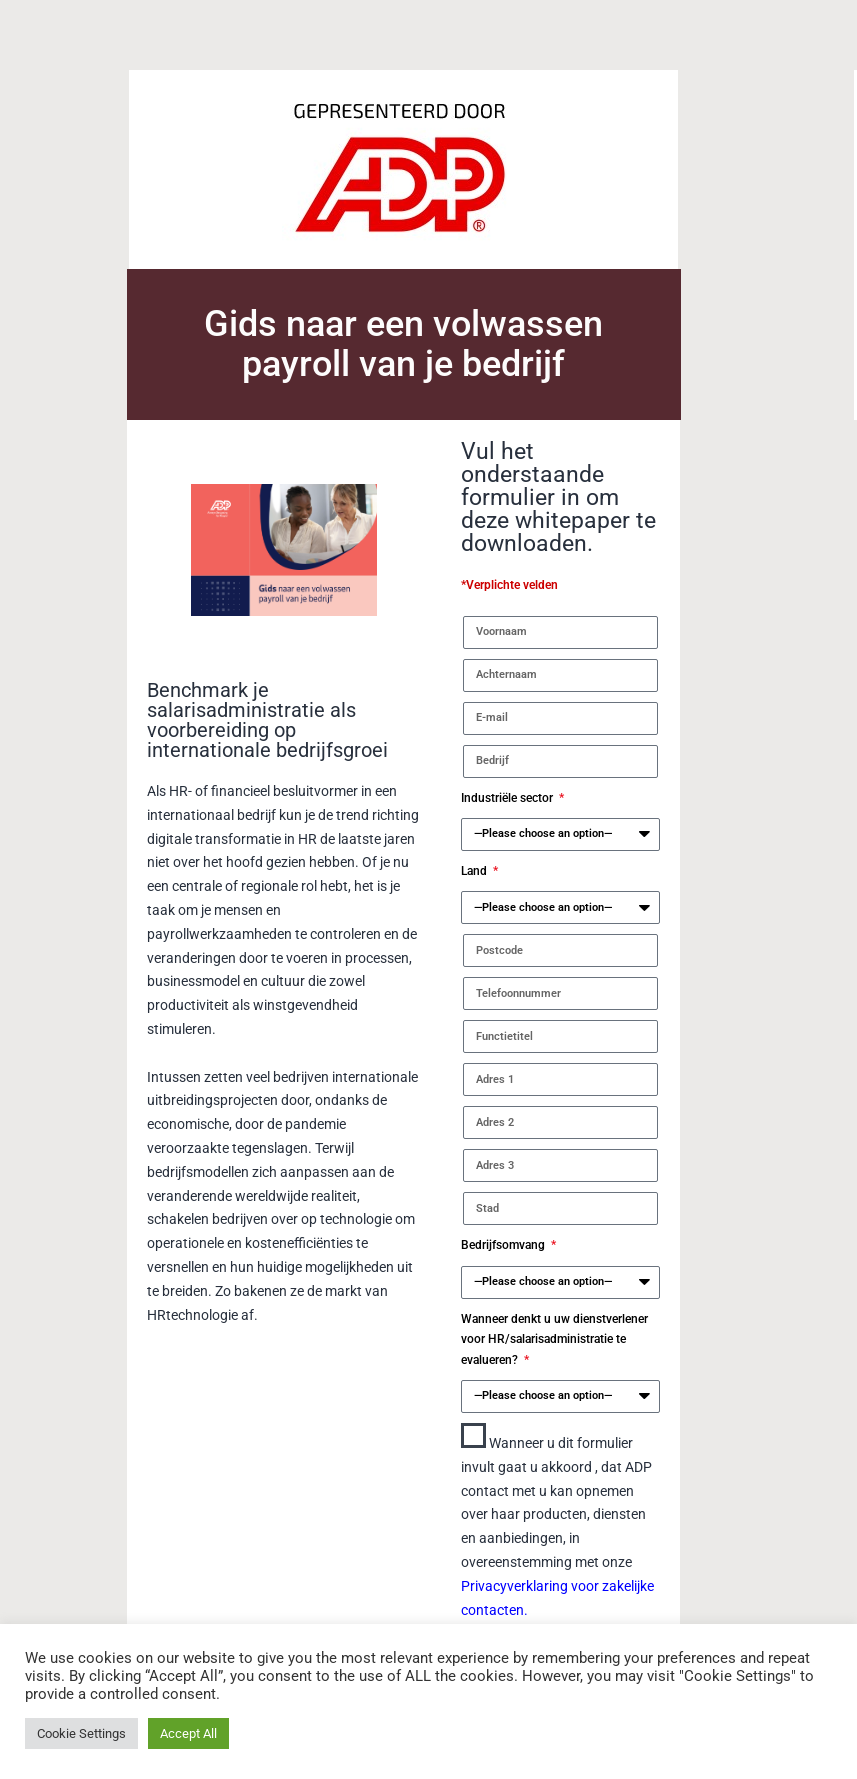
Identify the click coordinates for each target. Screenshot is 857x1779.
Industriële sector (508, 798)
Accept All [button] (188, 1733)
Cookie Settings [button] (81, 1733)
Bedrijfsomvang (504, 1245)
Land (475, 871)
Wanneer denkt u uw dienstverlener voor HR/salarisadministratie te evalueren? (554, 1339)
